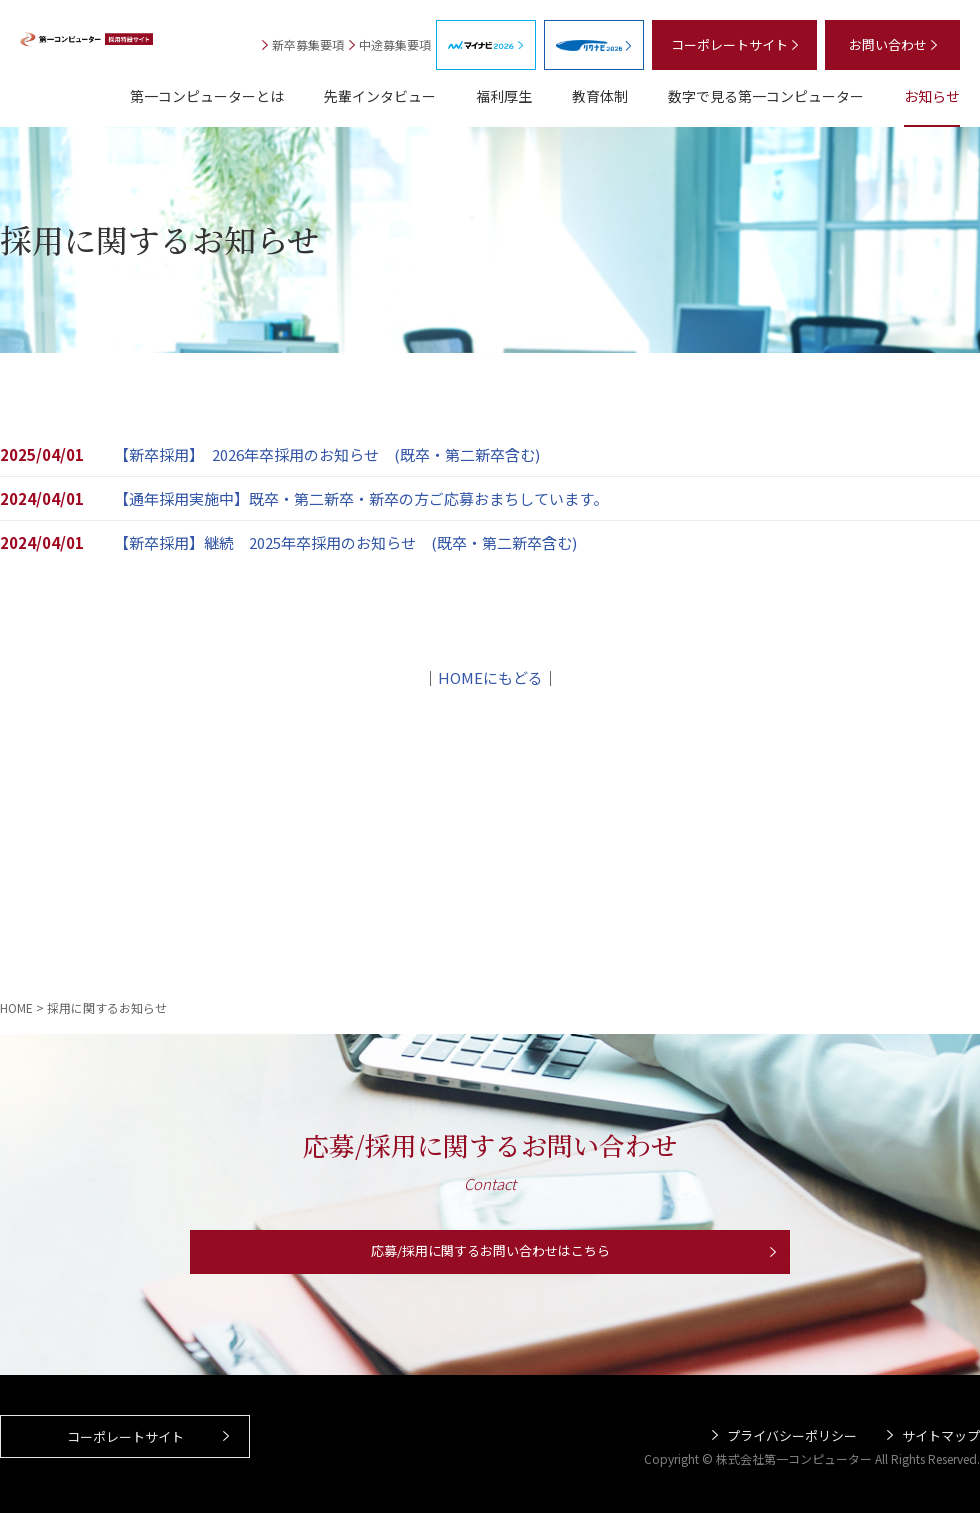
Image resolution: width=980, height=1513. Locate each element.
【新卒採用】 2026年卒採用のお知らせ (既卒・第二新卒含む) (327, 454)
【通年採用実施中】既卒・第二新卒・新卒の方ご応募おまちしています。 (361, 498)
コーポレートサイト (125, 1448)
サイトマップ (941, 1436)
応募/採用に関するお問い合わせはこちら (490, 1257)
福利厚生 (504, 96)
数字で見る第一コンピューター (766, 96)
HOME (16, 1007)
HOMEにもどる (490, 677)
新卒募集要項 (308, 44)
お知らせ (932, 96)
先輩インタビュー (380, 96)
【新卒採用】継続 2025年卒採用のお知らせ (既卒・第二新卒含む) (353, 542)
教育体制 (600, 96)
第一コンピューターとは (207, 96)
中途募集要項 (395, 44)
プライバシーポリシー (792, 1436)
